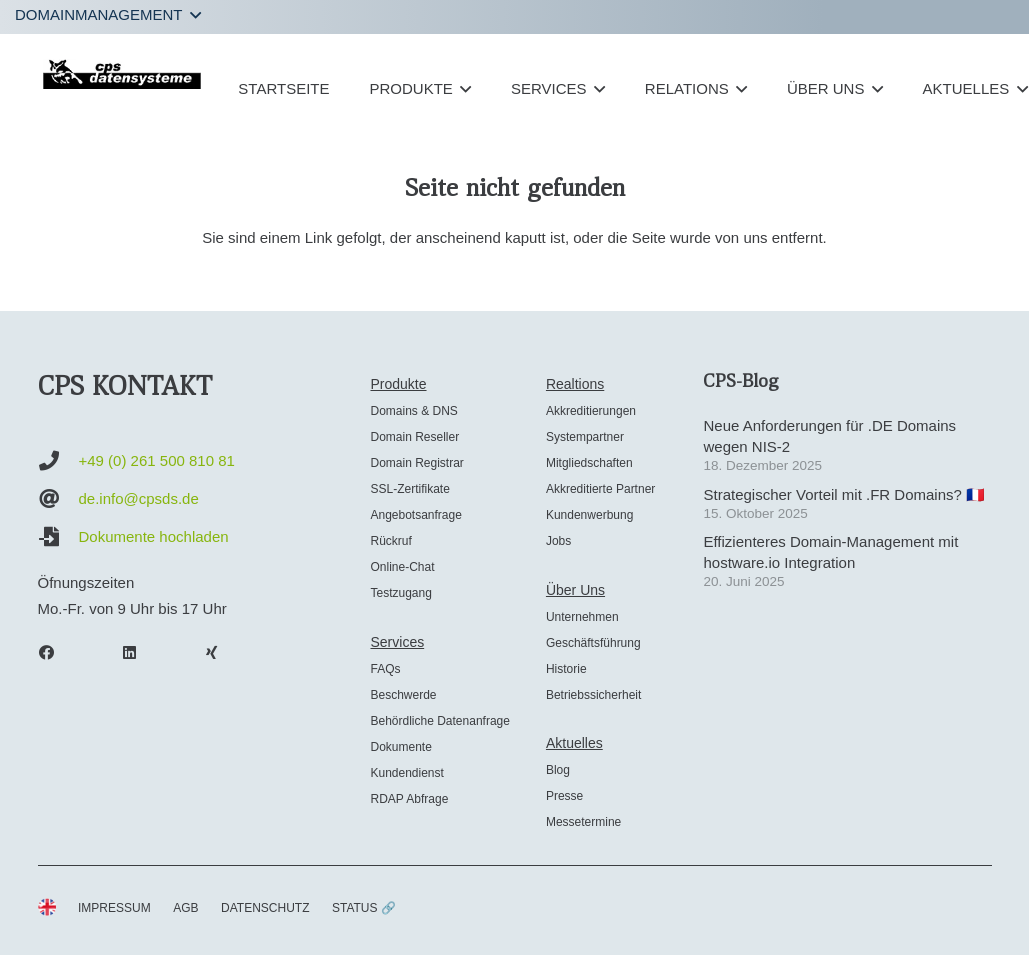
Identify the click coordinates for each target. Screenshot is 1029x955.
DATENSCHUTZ (265, 908)
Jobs (558, 541)
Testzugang (400, 593)
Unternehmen (582, 617)
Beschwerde (403, 695)
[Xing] (222, 653)
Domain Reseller (414, 437)
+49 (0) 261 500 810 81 (157, 460)
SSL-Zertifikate (409, 489)
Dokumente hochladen (154, 536)
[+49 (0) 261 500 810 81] (58, 461)
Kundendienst (406, 773)
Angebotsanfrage (415, 515)
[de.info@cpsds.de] (58, 499)
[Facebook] (57, 653)
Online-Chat (402, 567)
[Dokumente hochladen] (58, 537)
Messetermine (583, 822)
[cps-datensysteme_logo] (122, 74)
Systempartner (585, 437)
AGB (185, 908)
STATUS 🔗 (364, 908)
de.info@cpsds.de (139, 498)
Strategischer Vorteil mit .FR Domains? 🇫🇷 (844, 494)
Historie (566, 669)
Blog (558, 770)
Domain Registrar (416, 463)
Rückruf (390, 541)
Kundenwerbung (589, 515)
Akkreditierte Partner (600, 489)
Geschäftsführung (593, 643)
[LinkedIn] (139, 653)
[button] (108, 15)
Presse (564, 796)
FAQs (385, 669)
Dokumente (400, 747)
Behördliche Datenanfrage (439, 721)
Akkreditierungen (591, 411)
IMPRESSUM (114, 908)
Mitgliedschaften (589, 463)
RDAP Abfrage (409, 799)
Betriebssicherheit (593, 695)
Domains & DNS (413, 411)
